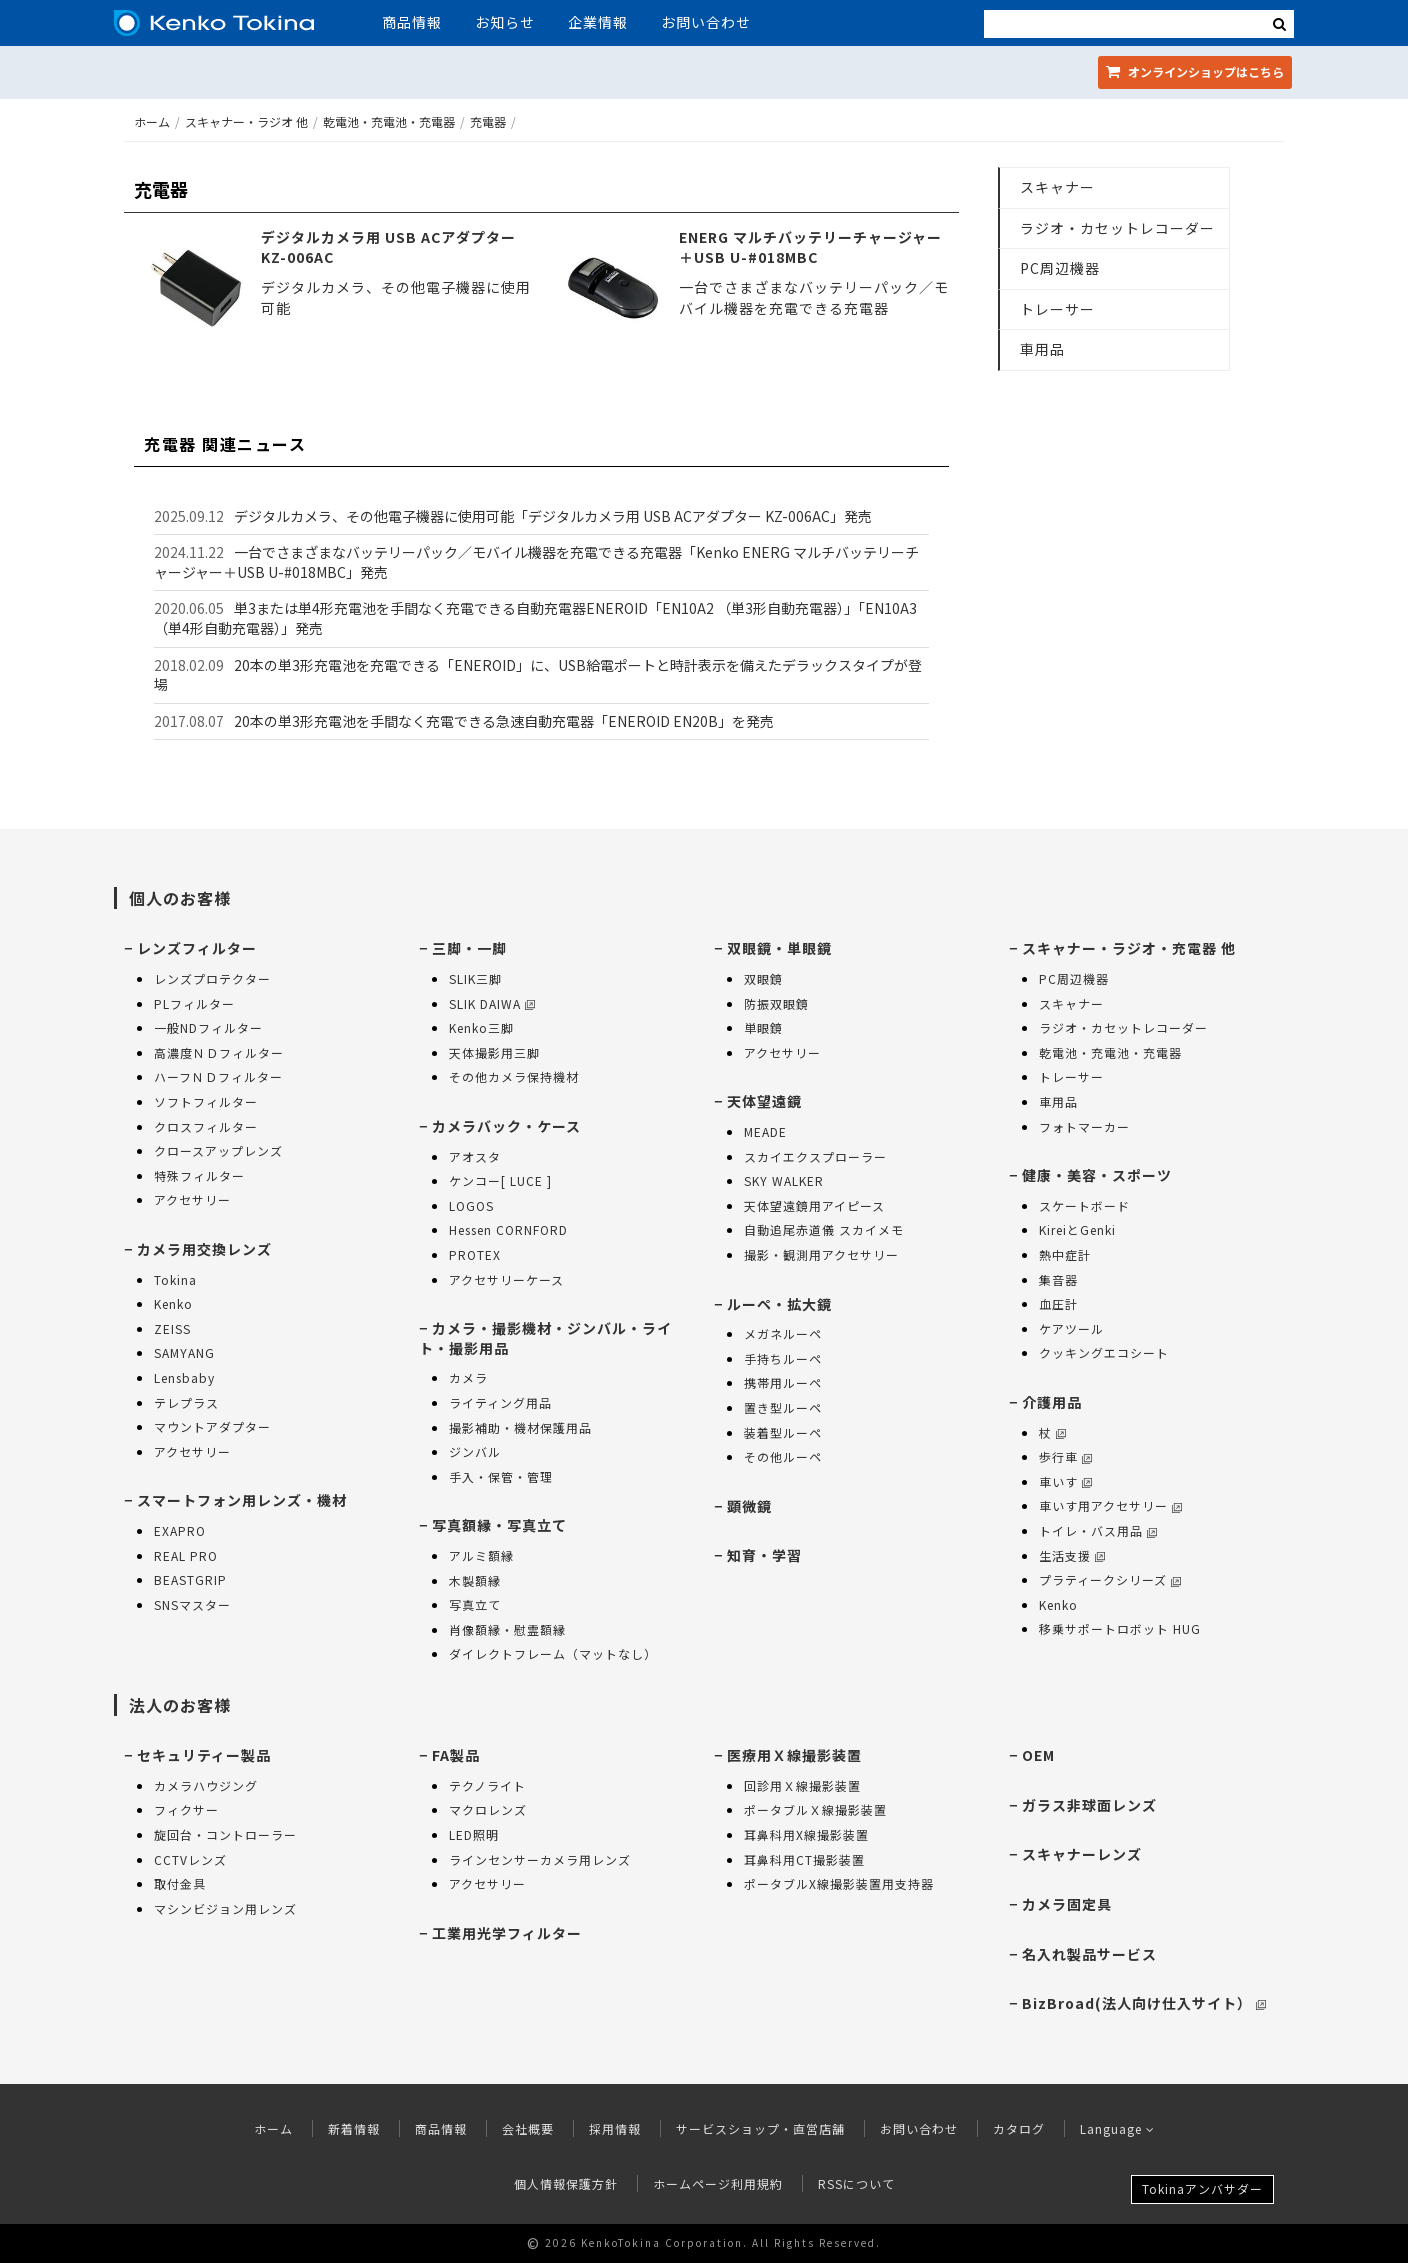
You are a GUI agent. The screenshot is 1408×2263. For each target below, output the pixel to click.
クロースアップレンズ (218, 1150)
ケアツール (1071, 1328)
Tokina (175, 1279)
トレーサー (1057, 309)
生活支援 (1072, 1555)
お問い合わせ (706, 22)
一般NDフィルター (208, 1027)
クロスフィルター (206, 1126)
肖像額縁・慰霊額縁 (507, 1629)
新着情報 (354, 2128)
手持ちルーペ (783, 1358)
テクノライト (487, 1785)
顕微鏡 (749, 1506)
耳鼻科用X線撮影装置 (806, 1834)
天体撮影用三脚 (494, 1052)
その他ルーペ (783, 1456)
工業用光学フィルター (507, 1933)
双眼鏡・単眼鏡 (779, 948)
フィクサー (186, 1809)
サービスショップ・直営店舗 (760, 2128)
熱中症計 (1065, 1254)
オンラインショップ (1195, 71)
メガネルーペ (783, 1333)
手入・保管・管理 (501, 1476)
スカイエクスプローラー (815, 1156)
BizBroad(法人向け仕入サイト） (1144, 2003)
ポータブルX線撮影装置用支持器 (839, 1883)
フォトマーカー (1084, 1126)
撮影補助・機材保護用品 (520, 1427)
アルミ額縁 (481, 1555)
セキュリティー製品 (204, 1755)
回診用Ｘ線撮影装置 (802, 1785)
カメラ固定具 (1067, 1904)
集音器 (1058, 1279)
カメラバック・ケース (506, 1126)
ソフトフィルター (206, 1101)
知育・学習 (764, 1555)
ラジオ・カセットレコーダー (1117, 228)
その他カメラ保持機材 (514, 1076)
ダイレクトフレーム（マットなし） (553, 1653)
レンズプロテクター (212, 978)
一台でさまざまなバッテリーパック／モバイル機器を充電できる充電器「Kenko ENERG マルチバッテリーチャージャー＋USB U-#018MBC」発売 (536, 562)
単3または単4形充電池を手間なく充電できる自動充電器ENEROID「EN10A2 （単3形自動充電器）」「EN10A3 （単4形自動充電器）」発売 (535, 618)
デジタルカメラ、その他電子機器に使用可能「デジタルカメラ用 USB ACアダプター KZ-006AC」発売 (553, 516)
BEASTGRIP (190, 1579)
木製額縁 (475, 1580)
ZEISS (172, 1328)
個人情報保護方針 (566, 2183)
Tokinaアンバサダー (1202, 2188)
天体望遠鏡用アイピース (814, 1205)
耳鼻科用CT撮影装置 (804, 1859)
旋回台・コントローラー (225, 1834)
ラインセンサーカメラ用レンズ (540, 1859)
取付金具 (180, 1883)
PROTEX (475, 1254)
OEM (1038, 1755)
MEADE (765, 1131)
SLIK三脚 (475, 978)
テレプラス (186, 1402)
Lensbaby (184, 1377)
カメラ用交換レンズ (204, 1249)
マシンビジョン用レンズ (225, 1908)
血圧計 (1058, 1303)
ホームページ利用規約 (718, 2183)
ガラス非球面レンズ (1089, 1805)
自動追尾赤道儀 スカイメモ (824, 1229)
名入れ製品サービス (1089, 1954)
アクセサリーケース (506, 1279)
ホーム (152, 121)
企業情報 (598, 22)
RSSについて (856, 2183)
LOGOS (471, 1205)
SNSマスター (192, 1604)
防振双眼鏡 (776, 1003)
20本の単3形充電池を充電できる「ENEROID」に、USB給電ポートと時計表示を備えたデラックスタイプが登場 (538, 675)
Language (1117, 2128)
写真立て (475, 1604)
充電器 (488, 121)
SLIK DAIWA (492, 1003)
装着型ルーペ (783, 1432)
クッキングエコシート (1104, 1352)
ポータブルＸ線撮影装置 (815, 1809)
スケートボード (1084, 1205)
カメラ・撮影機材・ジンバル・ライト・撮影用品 (545, 1338)
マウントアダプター (212, 1426)
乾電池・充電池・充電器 (389, 121)
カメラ (468, 1377)
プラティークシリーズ (1110, 1579)
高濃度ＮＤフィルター (219, 1052)
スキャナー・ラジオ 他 (246, 121)
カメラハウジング (206, 1785)
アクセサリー (192, 1199)
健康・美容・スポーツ (1097, 1175)
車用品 (1042, 349)
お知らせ (505, 22)
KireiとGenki (1077, 1229)
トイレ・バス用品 (1098, 1530)
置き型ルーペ (783, 1407)
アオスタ (475, 1156)
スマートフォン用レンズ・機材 (242, 1500)
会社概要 (528, 2128)
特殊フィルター (199, 1175)
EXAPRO (180, 1530)
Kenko (173, 1303)
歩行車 (1065, 1456)
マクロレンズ (488, 1809)
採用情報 (615, 2128)
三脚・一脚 (469, 948)
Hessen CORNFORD (508, 1229)
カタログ (1019, 2128)
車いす (1065, 1481)
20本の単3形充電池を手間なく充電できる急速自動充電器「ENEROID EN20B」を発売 (504, 721)
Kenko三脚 (481, 1027)
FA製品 (456, 1755)
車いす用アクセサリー (1110, 1505)
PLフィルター (194, 1003)
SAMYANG (184, 1352)
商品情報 (412, 22)
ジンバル (475, 1451)
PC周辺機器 (1060, 268)
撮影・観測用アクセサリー (821, 1254)
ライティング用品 (500, 1402)
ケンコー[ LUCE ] (500, 1180)
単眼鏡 (763, 1027)
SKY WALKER (784, 1180)
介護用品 (1052, 1402)
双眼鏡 (763, 978)
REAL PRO (186, 1555)
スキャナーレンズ (1082, 1854)
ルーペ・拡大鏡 (779, 1304)
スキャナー (1057, 187)
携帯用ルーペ (783, 1382)
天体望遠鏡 (764, 1101)
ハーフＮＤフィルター (218, 1076)
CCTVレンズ (190, 1859)
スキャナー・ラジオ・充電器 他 (1129, 948)
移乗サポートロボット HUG (1120, 1628)
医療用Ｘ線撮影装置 (794, 1755)
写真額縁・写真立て (499, 1525)
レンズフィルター (197, 948)
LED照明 (474, 1834)
